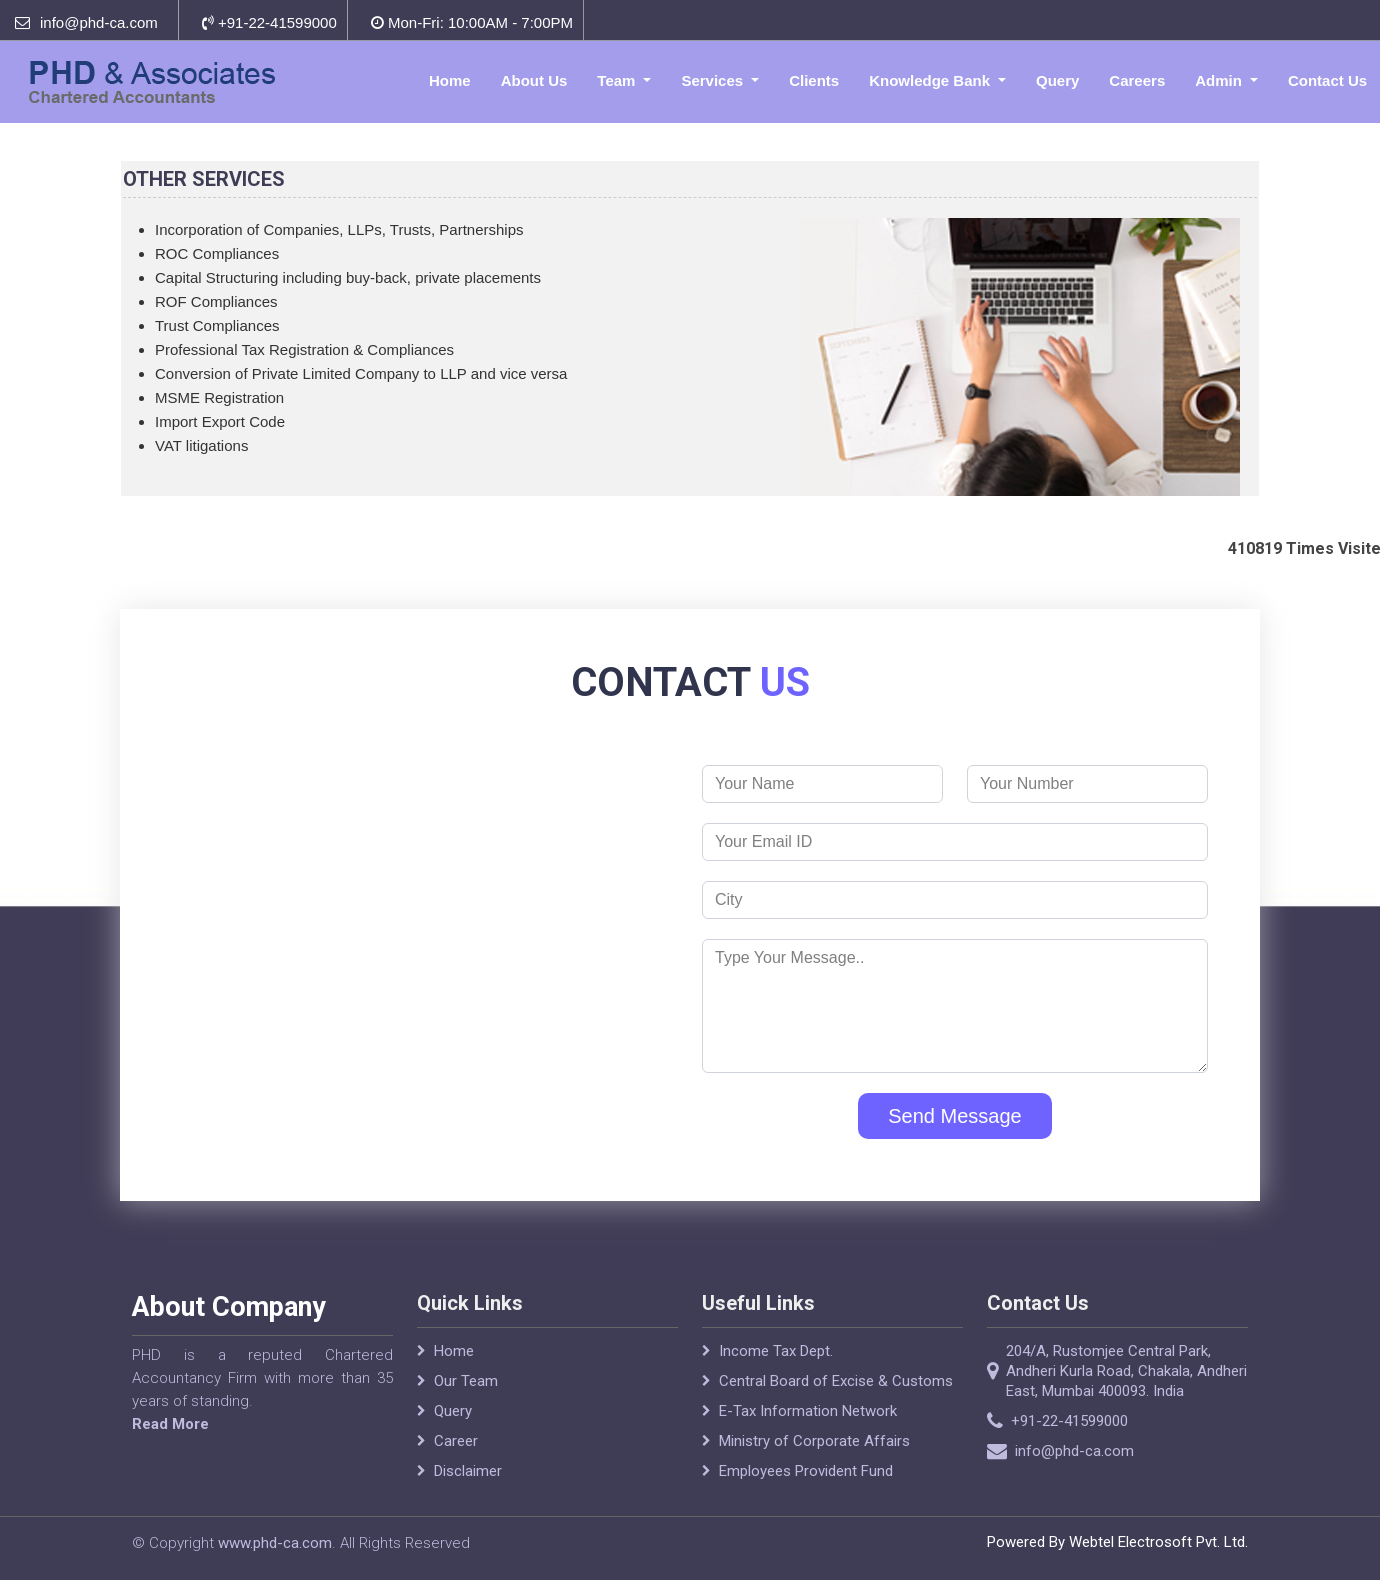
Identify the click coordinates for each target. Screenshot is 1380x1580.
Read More (147, 1424)
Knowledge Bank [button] (931, 80)
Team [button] (618, 80)
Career (456, 1464)
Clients (814, 80)
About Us (534, 80)
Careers (1137, 80)
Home (450, 80)
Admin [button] (1220, 80)
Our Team (466, 1404)
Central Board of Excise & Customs (836, 1404)
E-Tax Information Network (808, 1434)
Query (1057, 80)
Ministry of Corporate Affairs (814, 1464)
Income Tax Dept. (776, 1374)
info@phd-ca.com (99, 22)
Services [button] (714, 80)
